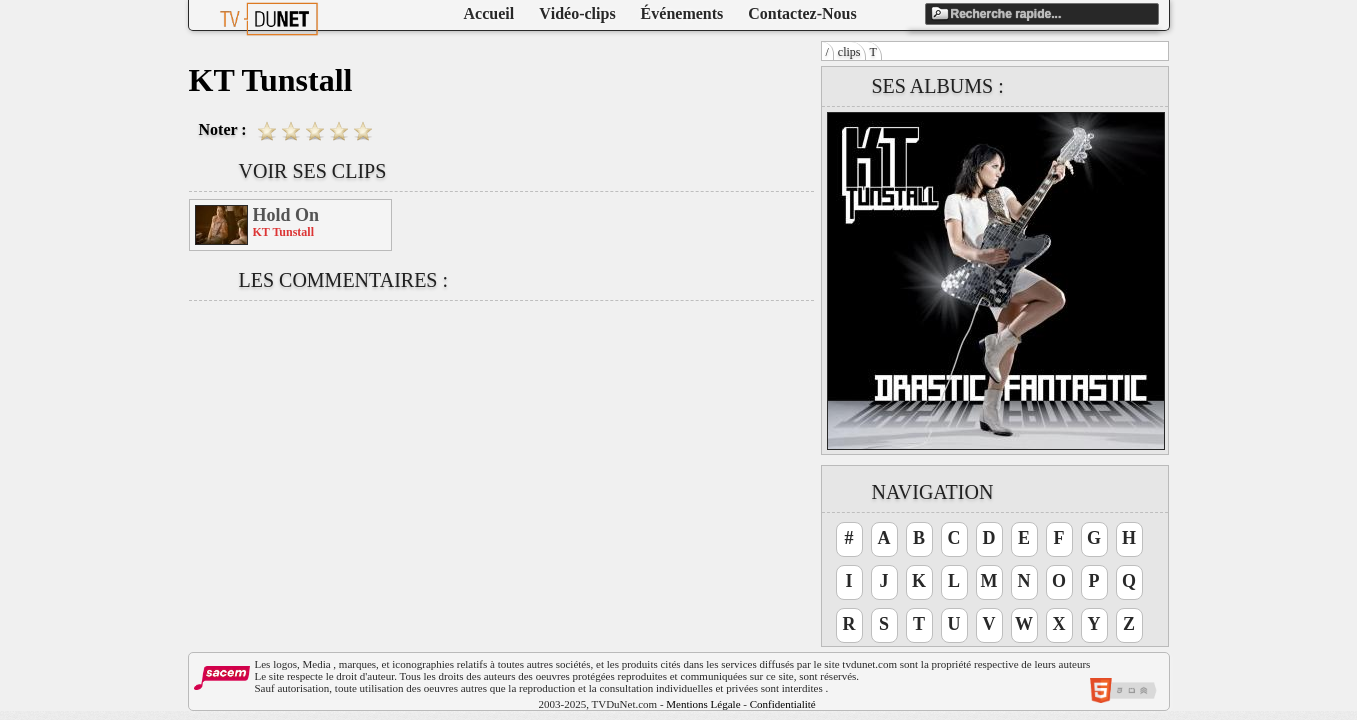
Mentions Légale (703, 704)
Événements (682, 13)
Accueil (489, 13)
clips (849, 52)
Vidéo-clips (577, 13)
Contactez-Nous (802, 13)
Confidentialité (783, 704)
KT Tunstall (284, 232)
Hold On (286, 215)
